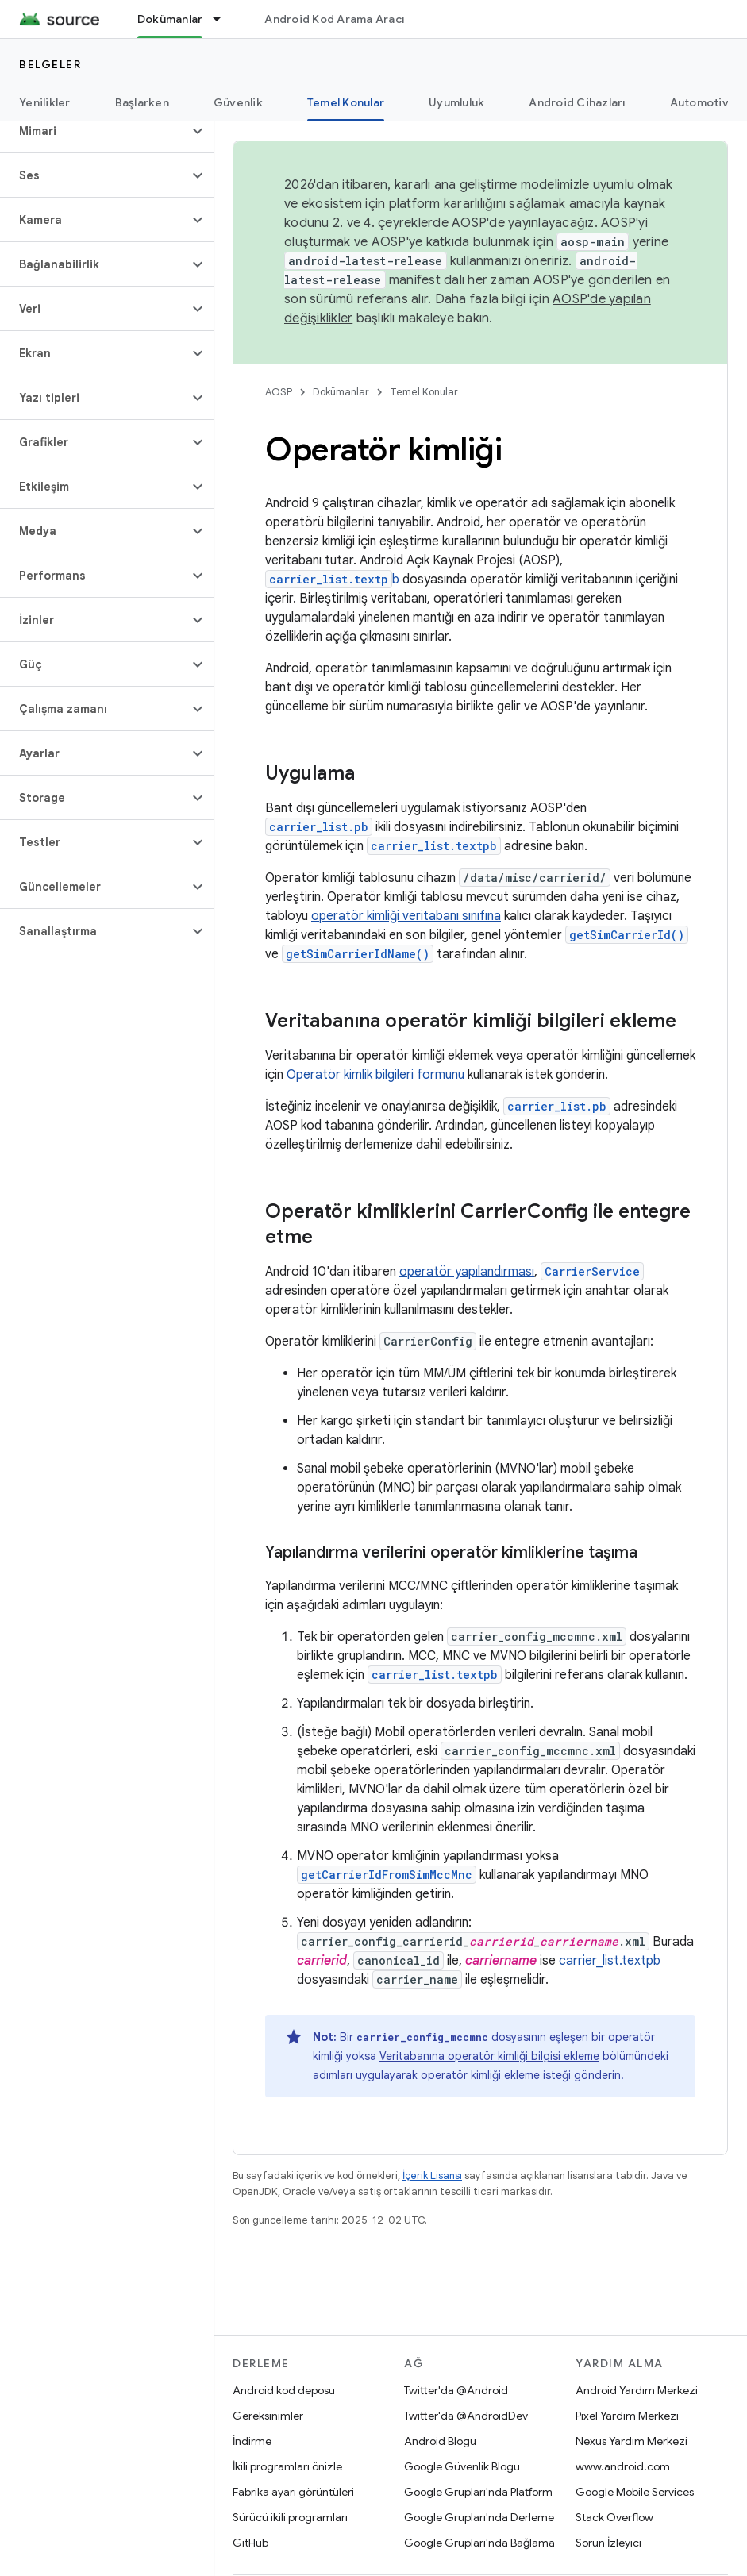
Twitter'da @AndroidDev (466, 2416)
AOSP (278, 392)
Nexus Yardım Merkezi (631, 2441)
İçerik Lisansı (432, 2175)
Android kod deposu (284, 2390)
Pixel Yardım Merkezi (627, 2416)
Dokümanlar (341, 392)
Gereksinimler (268, 2416)
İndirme (252, 2441)
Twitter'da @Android (456, 2390)
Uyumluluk (456, 102)
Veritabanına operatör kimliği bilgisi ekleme (489, 2056)
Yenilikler (45, 102)
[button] (94, 131)
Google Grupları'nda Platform (478, 2492)
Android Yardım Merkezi (637, 2390)
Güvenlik (238, 102)
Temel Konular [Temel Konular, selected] (345, 102)
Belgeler (50, 64)
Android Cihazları (577, 102)
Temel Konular (424, 392)
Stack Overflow (614, 2517)
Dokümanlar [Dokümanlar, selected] (170, 19)
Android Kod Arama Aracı (334, 19)
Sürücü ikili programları (290, 2517)
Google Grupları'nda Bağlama (479, 2543)
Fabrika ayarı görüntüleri (293, 2492)
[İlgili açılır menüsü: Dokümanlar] (223, 19)
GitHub (250, 2543)
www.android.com (623, 2466)
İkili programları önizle (287, 2466)
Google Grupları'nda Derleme (479, 2517)
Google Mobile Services (635, 2492)
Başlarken (142, 102)
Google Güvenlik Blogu (462, 2466)
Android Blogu (440, 2441)
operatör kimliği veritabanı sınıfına (406, 916)
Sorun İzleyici (608, 2543)
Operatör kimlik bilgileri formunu (375, 1075)
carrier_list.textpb (609, 1961)
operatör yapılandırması (466, 1272)
